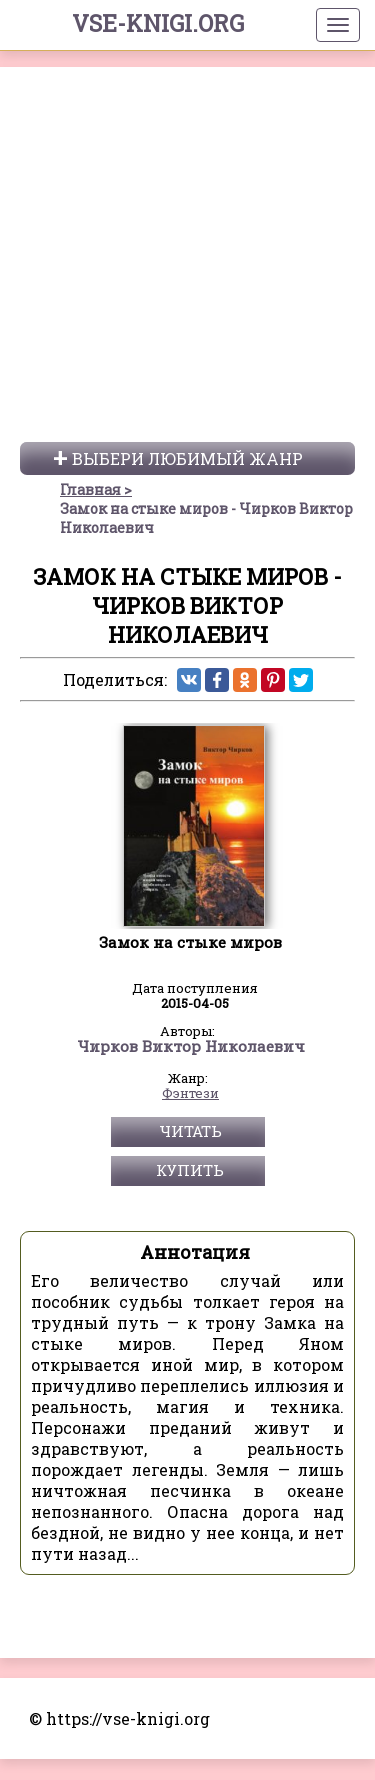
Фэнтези (190, 1435)
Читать (190, 1472)
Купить (191, 1511)
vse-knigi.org (158, 23)
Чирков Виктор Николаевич (191, 1388)
